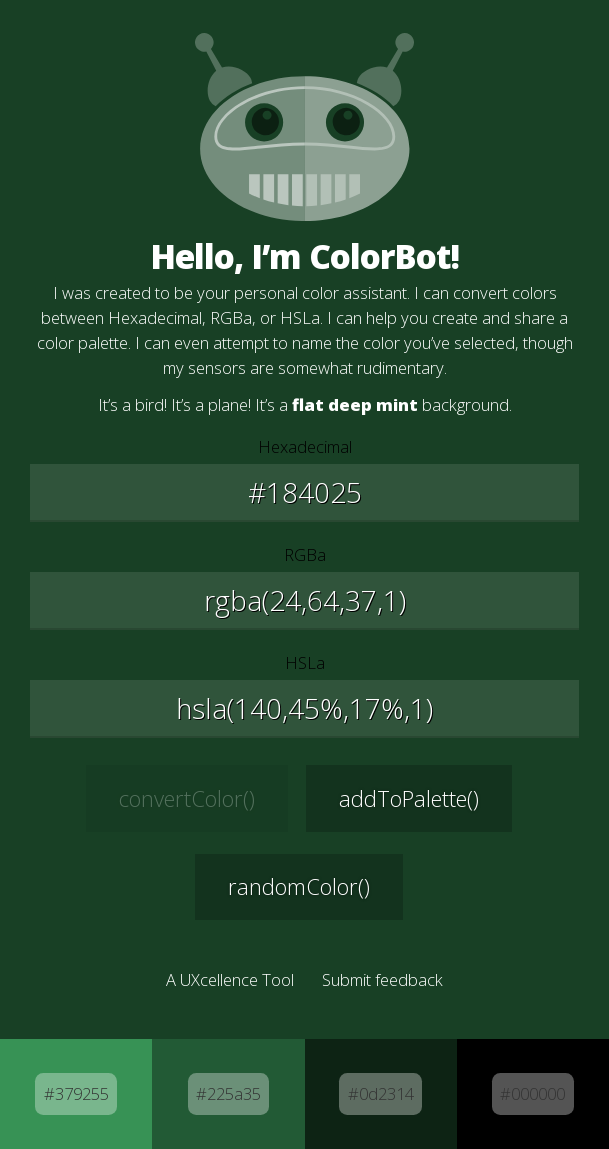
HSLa (305, 662)
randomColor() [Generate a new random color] (299, 886)
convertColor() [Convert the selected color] (187, 798)
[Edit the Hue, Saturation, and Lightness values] (304, 709)
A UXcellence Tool (230, 979)
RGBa (305, 554)
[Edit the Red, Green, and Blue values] (304, 601)
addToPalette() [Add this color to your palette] (409, 798)
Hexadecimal (305, 446)
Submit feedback (382, 979)
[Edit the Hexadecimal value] (304, 493)
